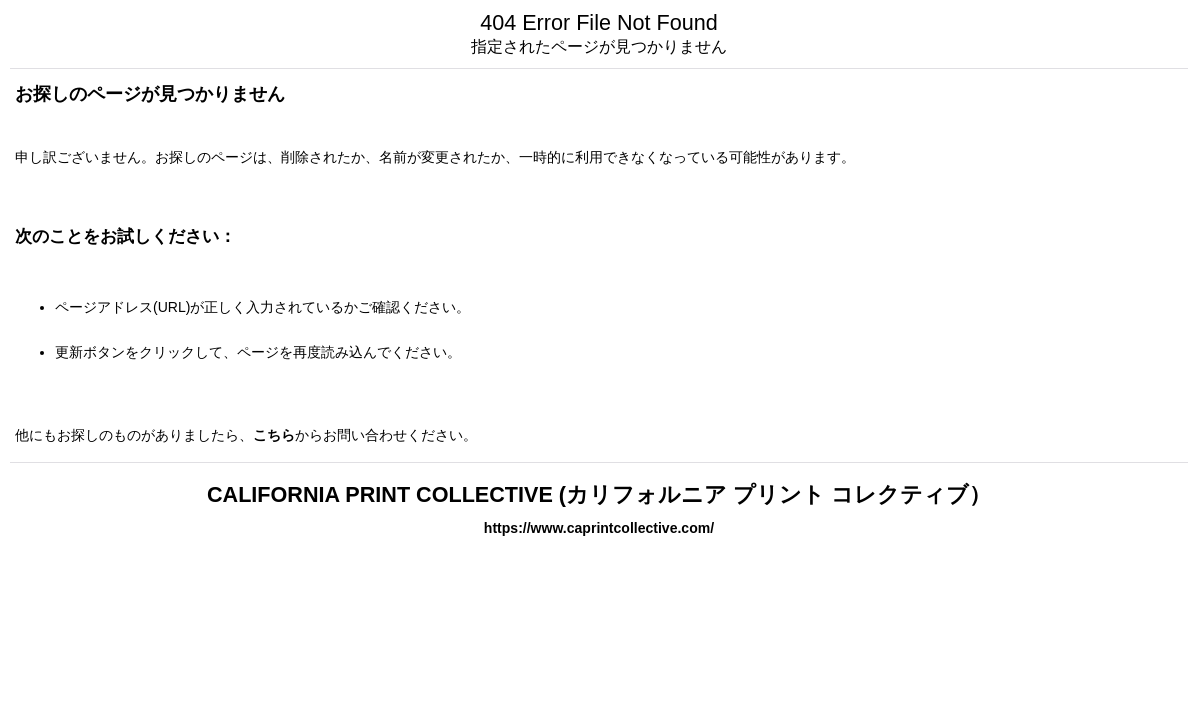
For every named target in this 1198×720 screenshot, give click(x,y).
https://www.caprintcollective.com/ (599, 528)
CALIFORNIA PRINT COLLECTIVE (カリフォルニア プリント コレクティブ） (599, 494)
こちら (274, 435)
